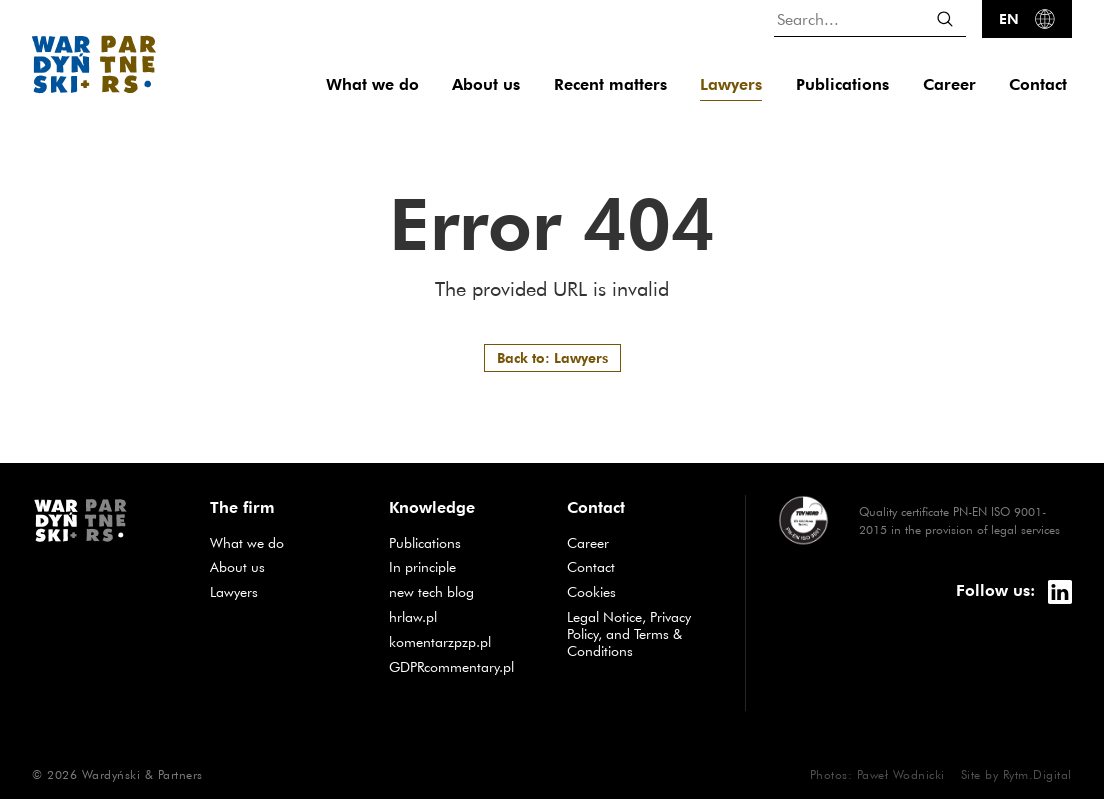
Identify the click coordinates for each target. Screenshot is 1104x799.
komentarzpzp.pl (463, 641)
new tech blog (463, 591)
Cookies (591, 592)
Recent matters (610, 84)
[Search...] (870, 18)
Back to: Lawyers (552, 357)
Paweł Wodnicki (901, 774)
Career (949, 84)
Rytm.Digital (1037, 774)
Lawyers (731, 84)
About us (486, 84)
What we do (372, 84)
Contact (1038, 84)
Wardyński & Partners (142, 774)
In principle (463, 566)
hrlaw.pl (463, 616)
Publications (842, 84)
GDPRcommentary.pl (463, 666)
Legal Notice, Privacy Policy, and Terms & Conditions (629, 634)
